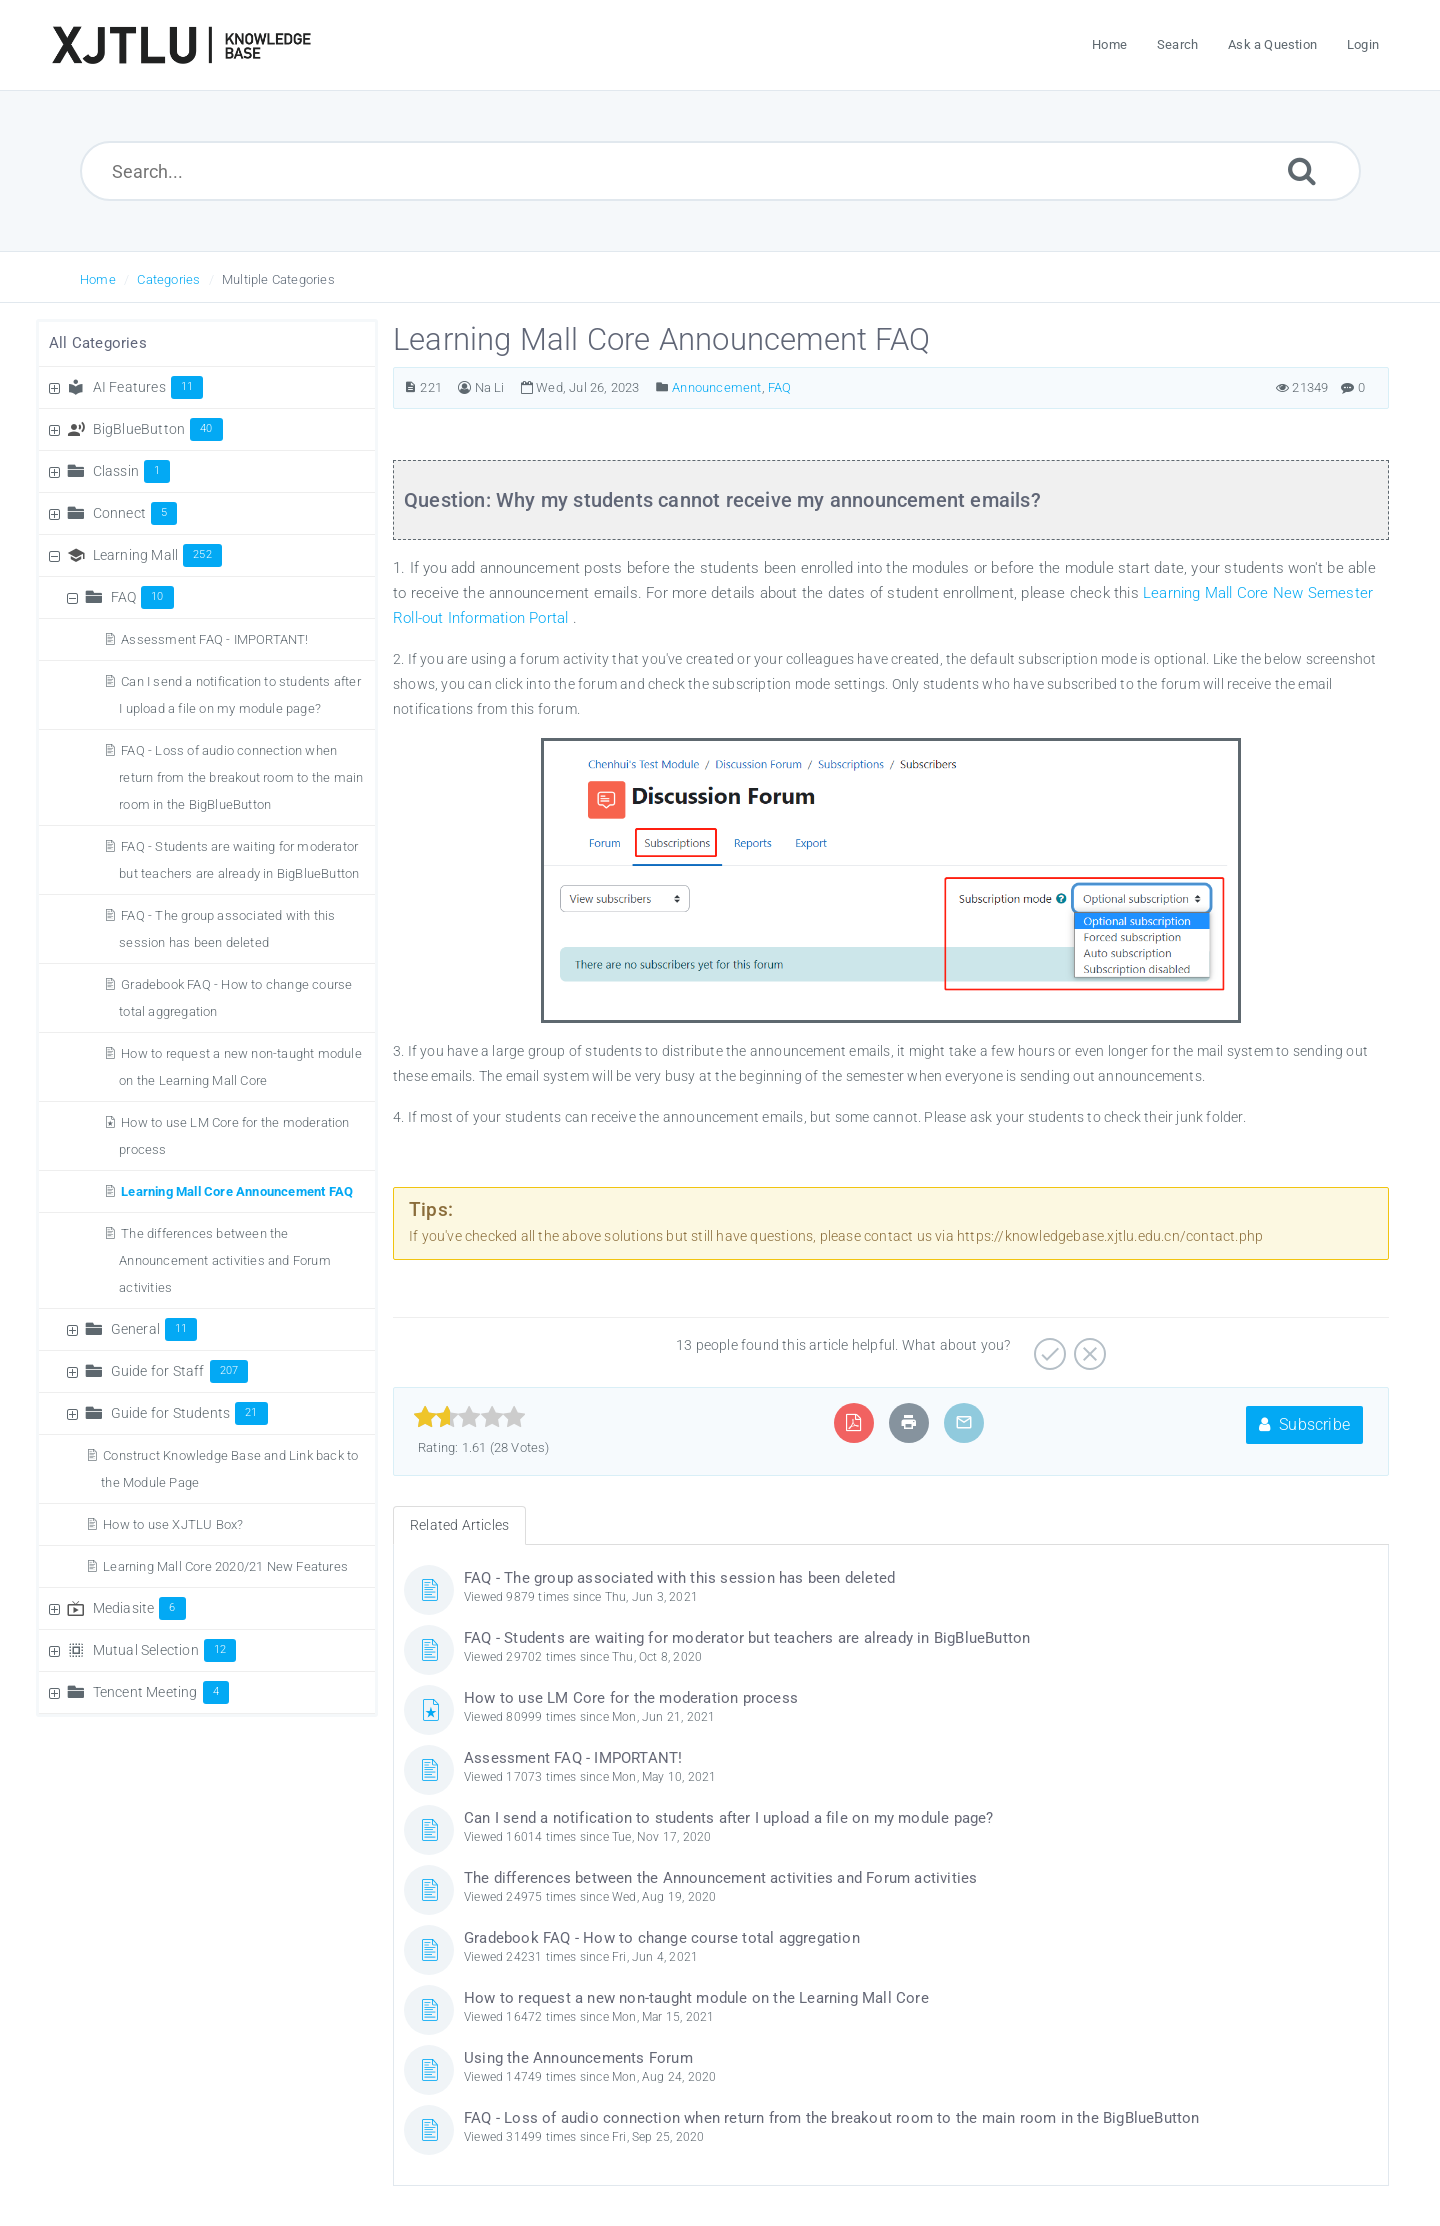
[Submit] (1302, 170)
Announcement (716, 387)
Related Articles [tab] (459, 1525)
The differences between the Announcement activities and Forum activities (225, 1260)
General (154, 1329)
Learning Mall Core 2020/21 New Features (225, 1566)
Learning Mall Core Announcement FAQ (237, 1191)
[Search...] (720, 171)
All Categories (98, 343)
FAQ (142, 597)
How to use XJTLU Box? (173, 1524)
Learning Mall (157, 555)
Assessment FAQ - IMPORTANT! (214, 639)
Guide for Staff (180, 1371)
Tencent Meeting (161, 1692)
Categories (168, 279)
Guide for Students (189, 1413)
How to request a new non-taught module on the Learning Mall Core (696, 1998)
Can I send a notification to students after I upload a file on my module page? (729, 1818)
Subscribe (1304, 1424)
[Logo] (181, 45)
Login (1363, 44)
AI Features (148, 387)
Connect (135, 513)
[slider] (469, 1417)
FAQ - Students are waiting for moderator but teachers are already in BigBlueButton (747, 1638)
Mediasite (139, 1608)
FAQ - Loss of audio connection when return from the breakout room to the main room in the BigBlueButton (241, 777)
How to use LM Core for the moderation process (631, 1698)
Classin (132, 471)
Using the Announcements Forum (578, 2058)
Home (98, 279)
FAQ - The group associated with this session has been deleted (679, 1578)
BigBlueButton (158, 429)
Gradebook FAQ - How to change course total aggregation (662, 1938)
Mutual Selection (165, 1650)
